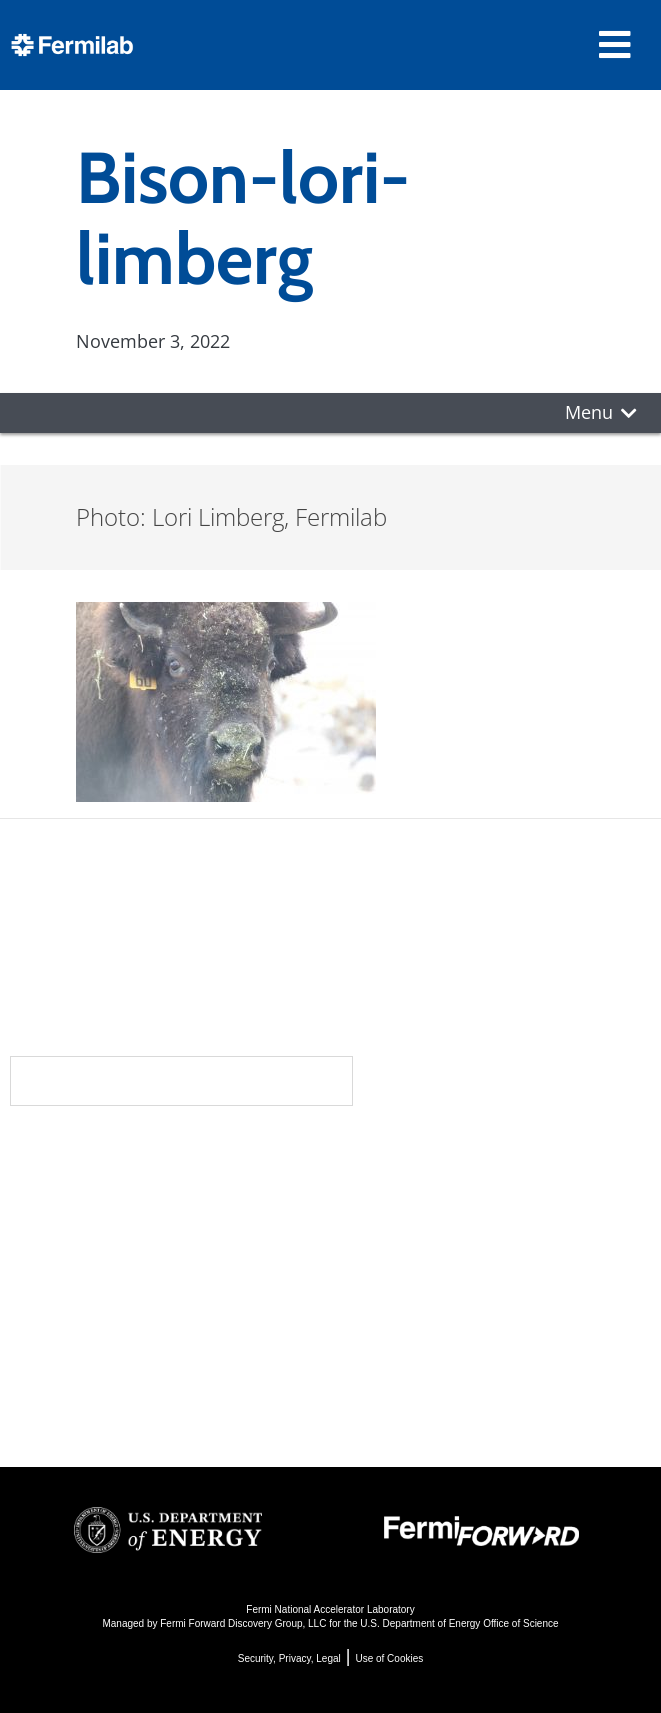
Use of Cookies (389, 1658)
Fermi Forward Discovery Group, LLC (243, 1623)
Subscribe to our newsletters (181, 1080)
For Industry (87, 1376)
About (66, 1154)
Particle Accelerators (432, 1243)
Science (381, 1154)
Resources (94, 1314)
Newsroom (92, 1234)
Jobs (50, 1403)
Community (92, 1194)
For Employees (99, 1349)
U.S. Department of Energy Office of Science (459, 1623)
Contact (79, 1274)
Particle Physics (408, 1216)
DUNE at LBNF (403, 1189)
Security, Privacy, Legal (289, 1658)
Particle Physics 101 (427, 1324)
